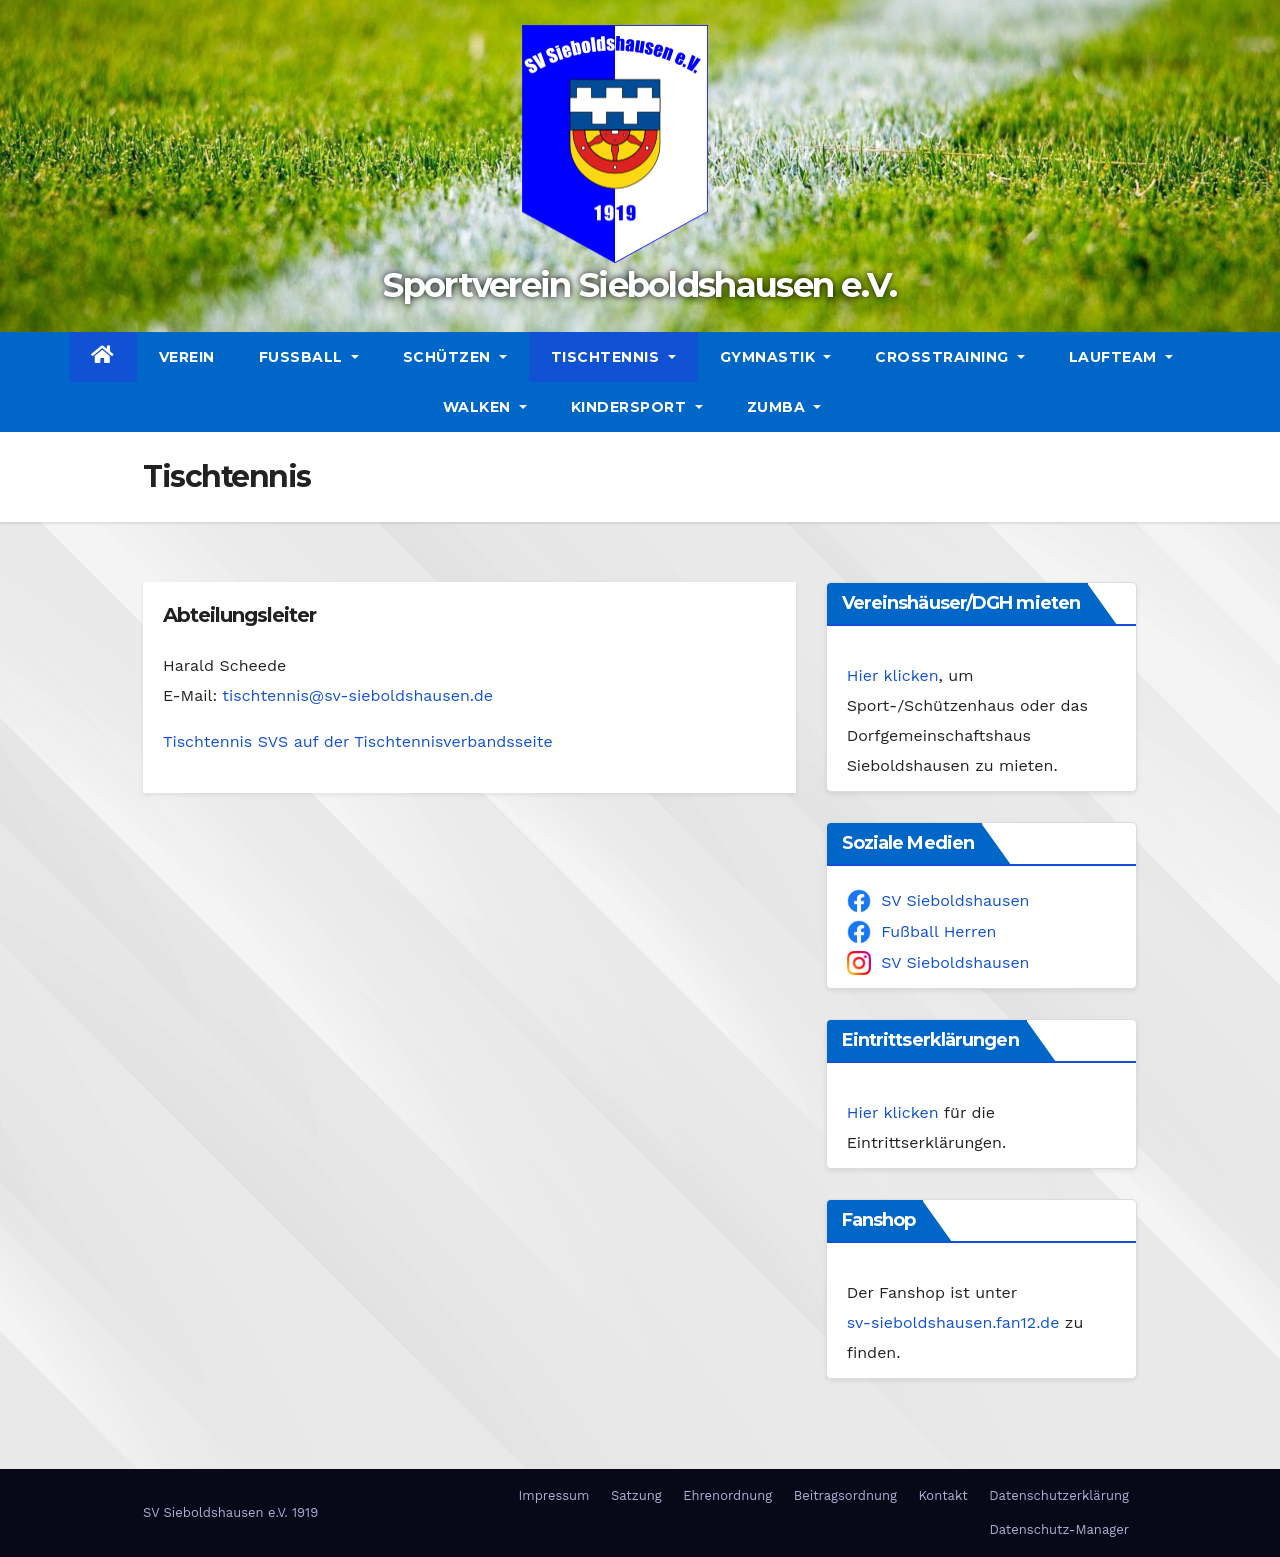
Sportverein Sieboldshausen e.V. (639, 285)
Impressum (553, 1495)
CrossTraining (950, 357)
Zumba (784, 407)
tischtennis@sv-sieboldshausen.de (357, 695)
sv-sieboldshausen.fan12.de (953, 1322)
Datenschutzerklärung (1059, 1495)
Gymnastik (776, 357)
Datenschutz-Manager (1059, 1529)
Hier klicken (893, 675)
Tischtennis (613, 357)
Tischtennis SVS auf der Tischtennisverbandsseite (358, 741)
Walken (485, 407)
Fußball (309, 357)
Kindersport (637, 407)
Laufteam (1121, 357)
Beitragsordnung (845, 1495)
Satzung (636, 1495)
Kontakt (942, 1495)
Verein (187, 357)
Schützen (455, 357)
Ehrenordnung (727, 1495)
